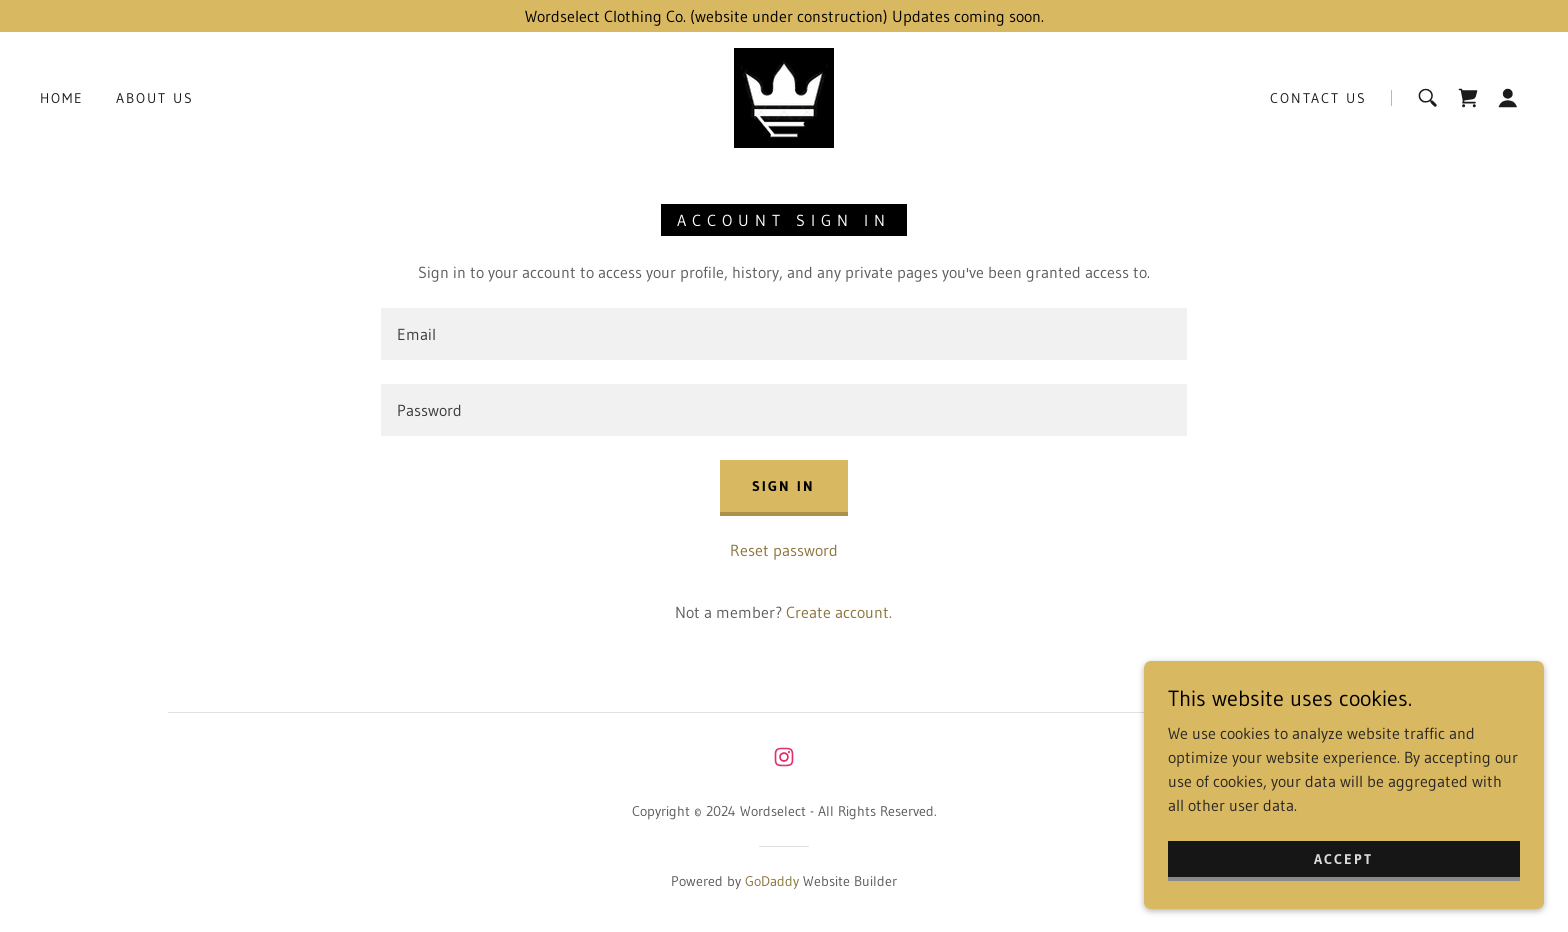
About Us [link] (155, 98)
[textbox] (783, 334)
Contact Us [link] (1318, 98)
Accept (1343, 872)
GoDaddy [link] (772, 881)
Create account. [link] (839, 612)
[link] (784, 96)
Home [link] (62, 98)
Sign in (783, 486)
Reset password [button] (784, 550)
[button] (1508, 98)
